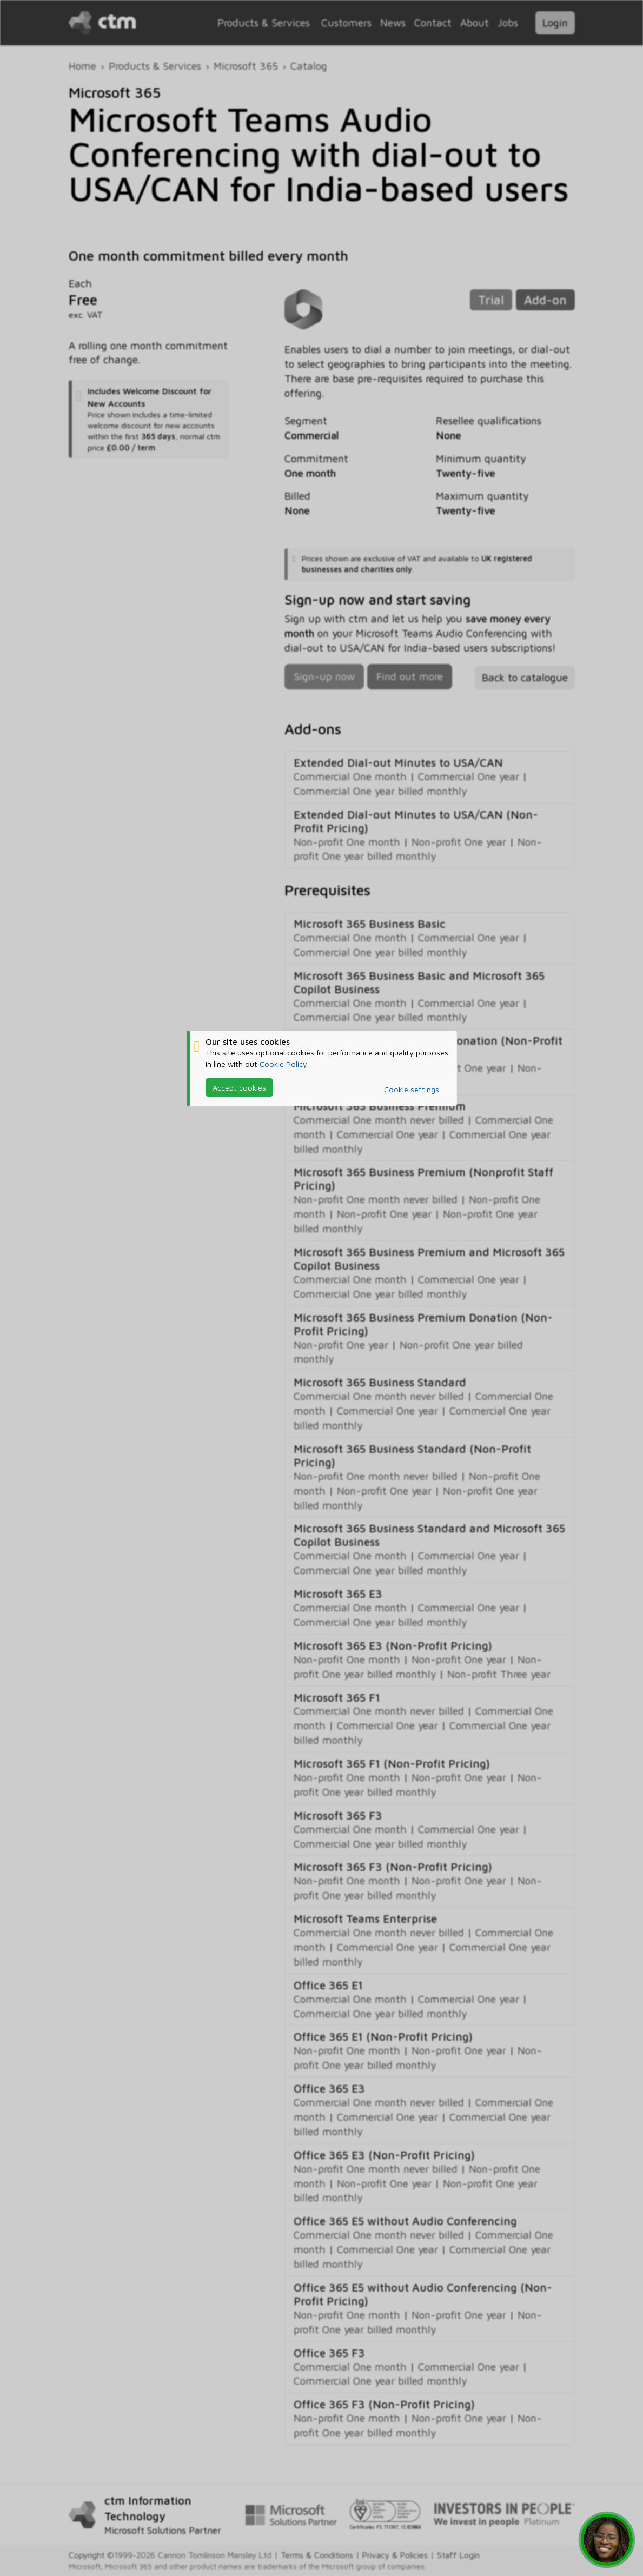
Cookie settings (411, 1089)
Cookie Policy (283, 1063)
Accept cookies (239, 1087)
